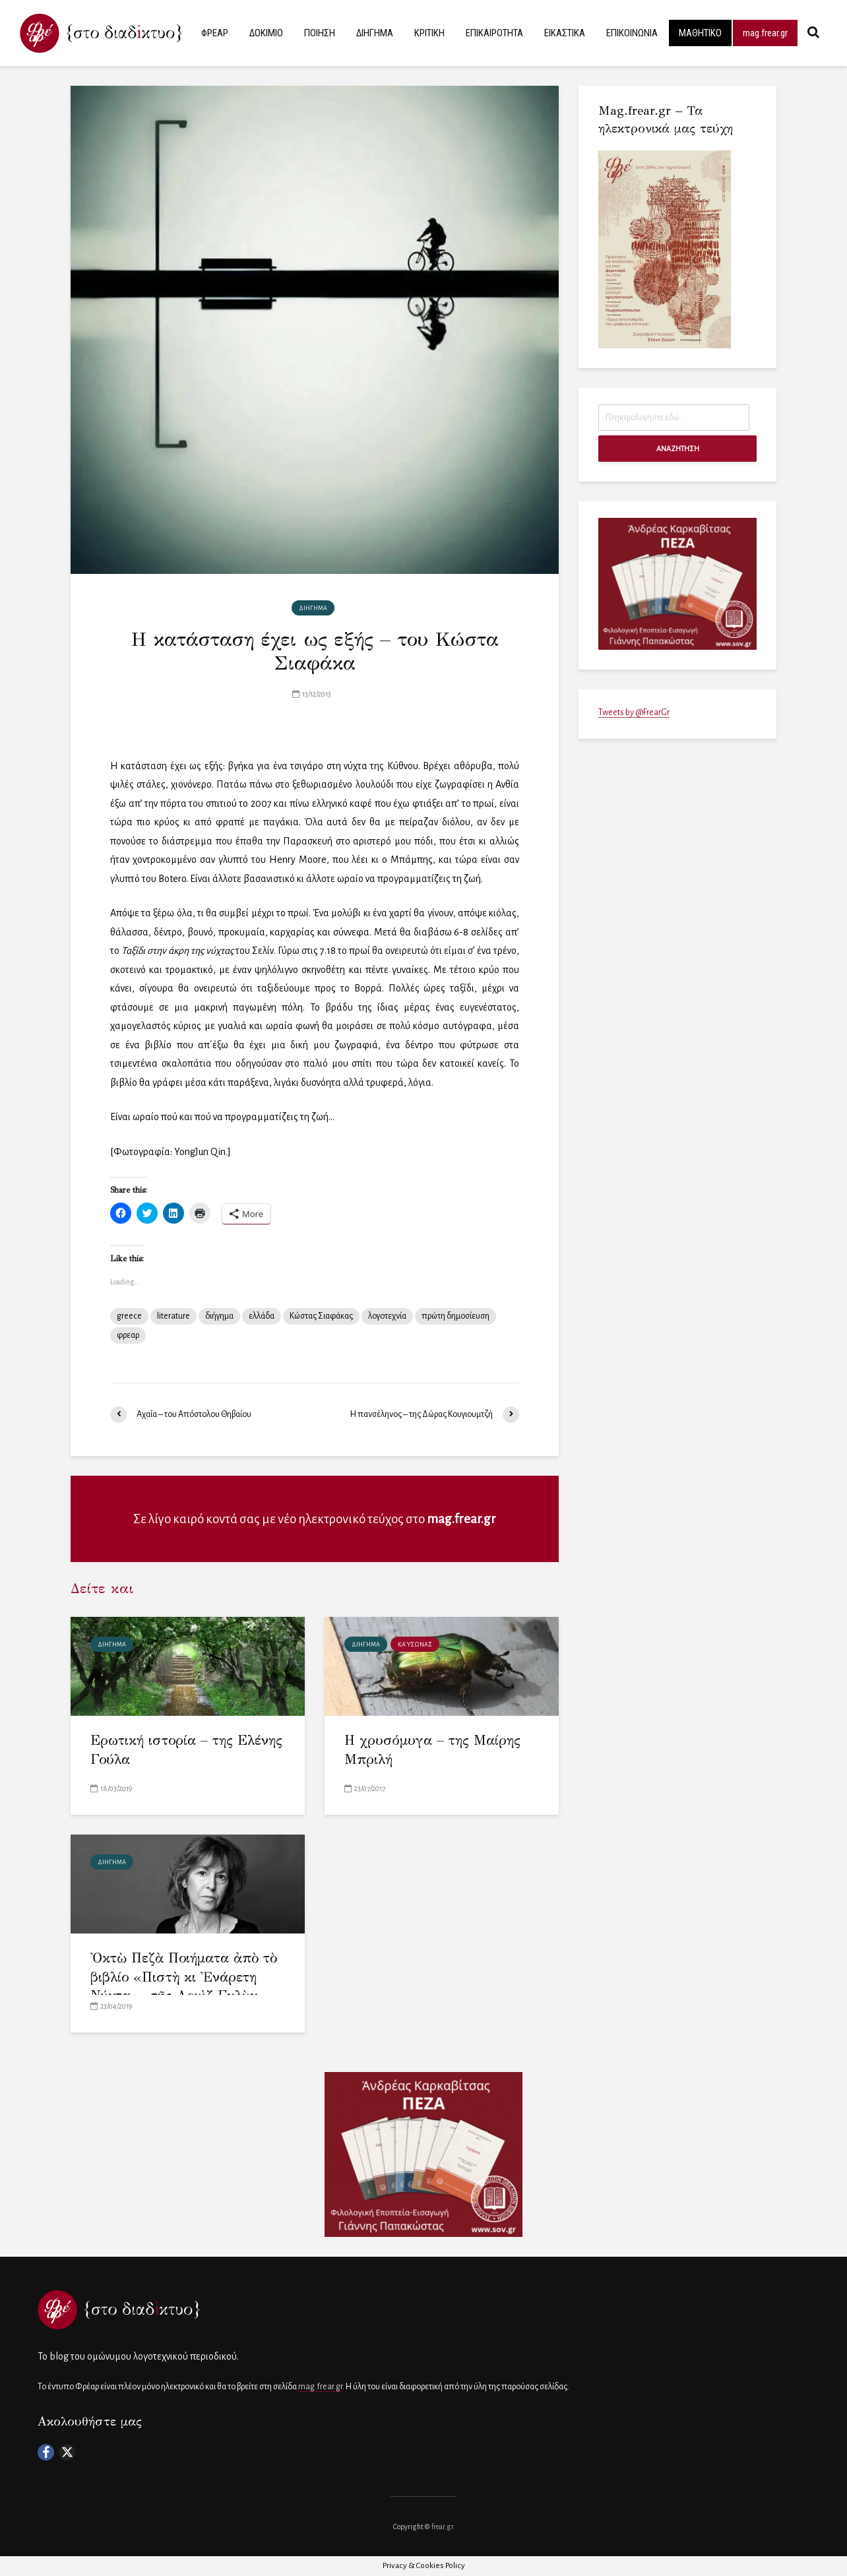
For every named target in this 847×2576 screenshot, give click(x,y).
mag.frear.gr (765, 33)
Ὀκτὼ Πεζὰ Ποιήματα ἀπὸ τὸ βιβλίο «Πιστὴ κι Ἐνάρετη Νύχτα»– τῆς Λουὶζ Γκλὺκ (183, 1976)
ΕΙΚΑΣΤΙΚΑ (564, 33)
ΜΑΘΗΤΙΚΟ (700, 33)
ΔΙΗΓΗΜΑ (374, 33)
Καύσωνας (415, 1644)
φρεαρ (128, 1335)
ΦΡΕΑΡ (214, 33)
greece (129, 1316)
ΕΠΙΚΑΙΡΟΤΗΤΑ (494, 33)
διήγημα (219, 1316)
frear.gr (442, 2526)
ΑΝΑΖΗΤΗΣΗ (677, 449)
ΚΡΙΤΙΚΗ (429, 33)
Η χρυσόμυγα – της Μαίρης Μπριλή (432, 1750)
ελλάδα (261, 1316)
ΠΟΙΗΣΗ (319, 33)
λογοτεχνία (387, 1316)
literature (173, 1316)
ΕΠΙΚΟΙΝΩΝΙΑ (632, 33)
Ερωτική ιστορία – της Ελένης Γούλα (186, 1750)
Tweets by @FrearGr (634, 712)
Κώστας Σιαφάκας (321, 1316)
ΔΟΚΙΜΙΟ (266, 33)
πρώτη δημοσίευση (455, 1316)
